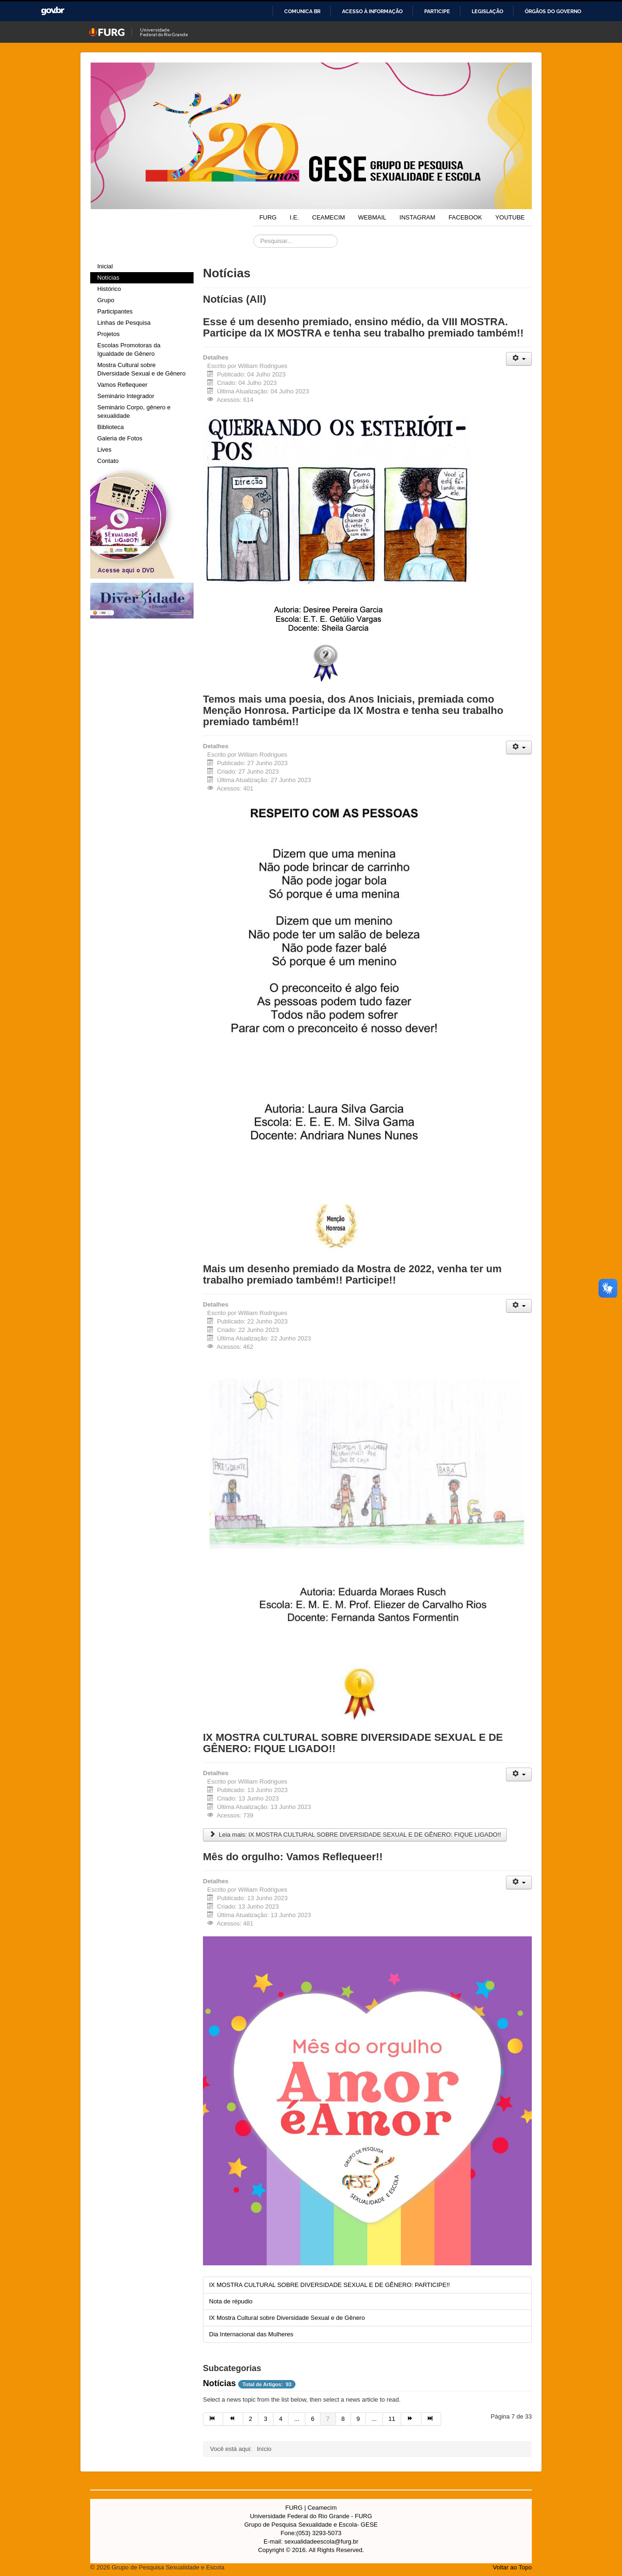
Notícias (108, 277)
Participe (437, 11)
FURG (268, 217)
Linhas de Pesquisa (123, 322)
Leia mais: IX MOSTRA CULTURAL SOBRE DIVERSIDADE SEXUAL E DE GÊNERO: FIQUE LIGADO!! (355, 1834)
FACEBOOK (465, 217)
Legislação (487, 11)
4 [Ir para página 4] (280, 2418)
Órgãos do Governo (553, 11)
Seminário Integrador (125, 395)
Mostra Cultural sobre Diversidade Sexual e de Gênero (141, 369)
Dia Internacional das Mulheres (251, 2334)
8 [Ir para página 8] (343, 2418)
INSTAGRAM (417, 217)
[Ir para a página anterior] (233, 2419)
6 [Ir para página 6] (312, 2418)
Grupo (105, 300)
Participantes (114, 311)
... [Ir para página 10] (374, 2418)
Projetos (108, 333)
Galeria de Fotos (119, 438)
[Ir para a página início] (213, 2419)
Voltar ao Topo (512, 2567)
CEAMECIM (328, 217)
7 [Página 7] (327, 2418)
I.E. (294, 217)
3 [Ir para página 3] (265, 2418)
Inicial (105, 266)
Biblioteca (110, 427)
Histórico (109, 288)
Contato (108, 460)
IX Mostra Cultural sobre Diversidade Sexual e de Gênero (287, 2317)
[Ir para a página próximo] (411, 2419)
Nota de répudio (231, 2301)
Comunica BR (302, 11)
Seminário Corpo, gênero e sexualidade (134, 411)
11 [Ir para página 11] (392, 2418)
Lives (104, 449)
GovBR (52, 11)
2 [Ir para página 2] (250, 2418)
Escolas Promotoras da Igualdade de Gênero (128, 349)
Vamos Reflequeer (122, 384)
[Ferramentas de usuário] (519, 359)
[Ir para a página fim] (431, 2419)
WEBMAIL (372, 217)
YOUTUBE (510, 217)
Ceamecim (322, 2507)
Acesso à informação (372, 11)
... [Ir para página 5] (296, 2418)
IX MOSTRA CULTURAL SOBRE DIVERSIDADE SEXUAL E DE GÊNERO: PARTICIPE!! (329, 2284)
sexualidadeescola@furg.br (321, 2541)
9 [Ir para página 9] (358, 2418)
